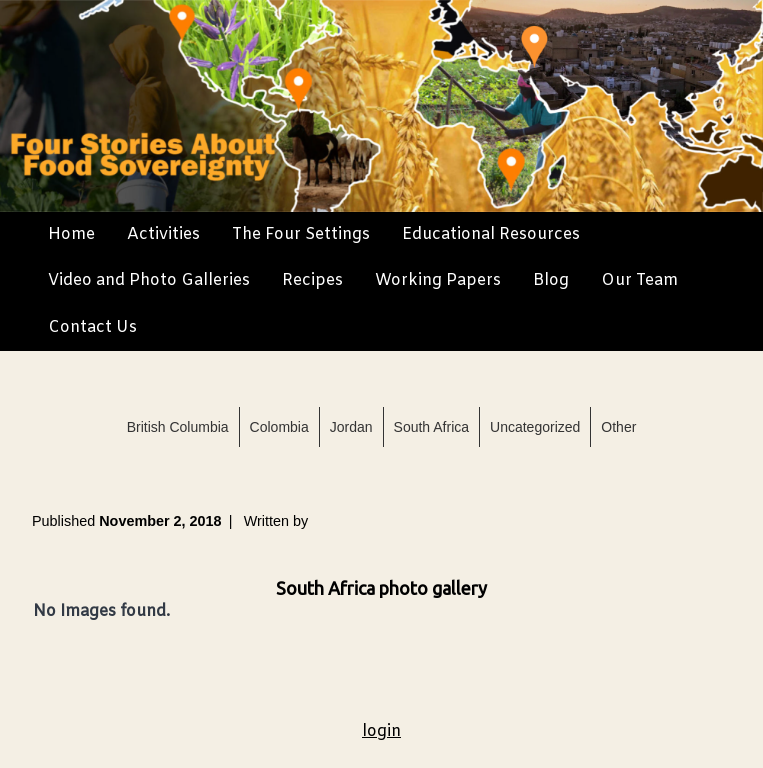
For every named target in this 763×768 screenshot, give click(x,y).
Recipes (312, 280)
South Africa (432, 427)
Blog (551, 280)
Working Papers (438, 280)
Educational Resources (491, 234)
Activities (163, 234)
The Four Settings (301, 234)
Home (71, 234)
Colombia (279, 427)
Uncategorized (535, 427)
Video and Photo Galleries (149, 280)
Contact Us (92, 327)
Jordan (351, 427)
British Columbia (178, 427)
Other (618, 427)
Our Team (639, 280)
